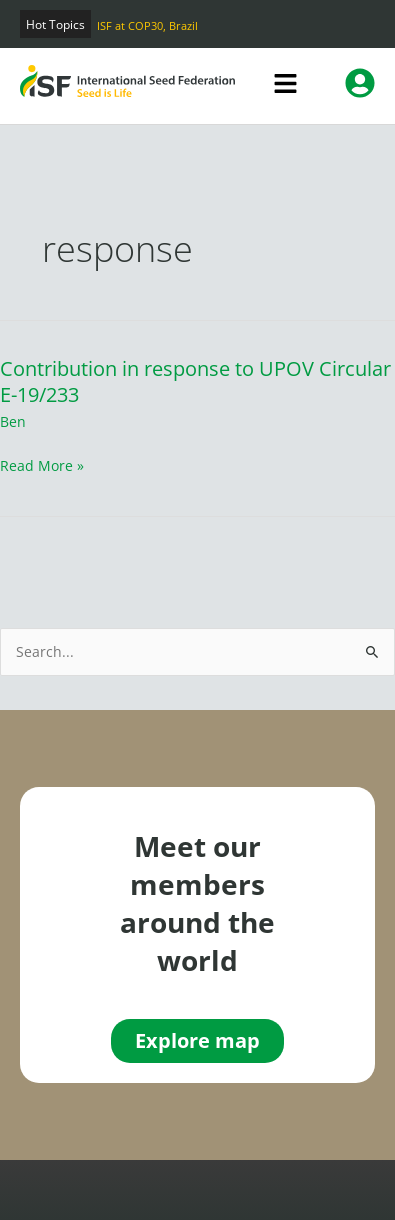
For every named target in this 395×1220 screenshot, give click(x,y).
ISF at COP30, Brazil (147, 25)
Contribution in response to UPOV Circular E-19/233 (195, 381)
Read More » (42, 465)
